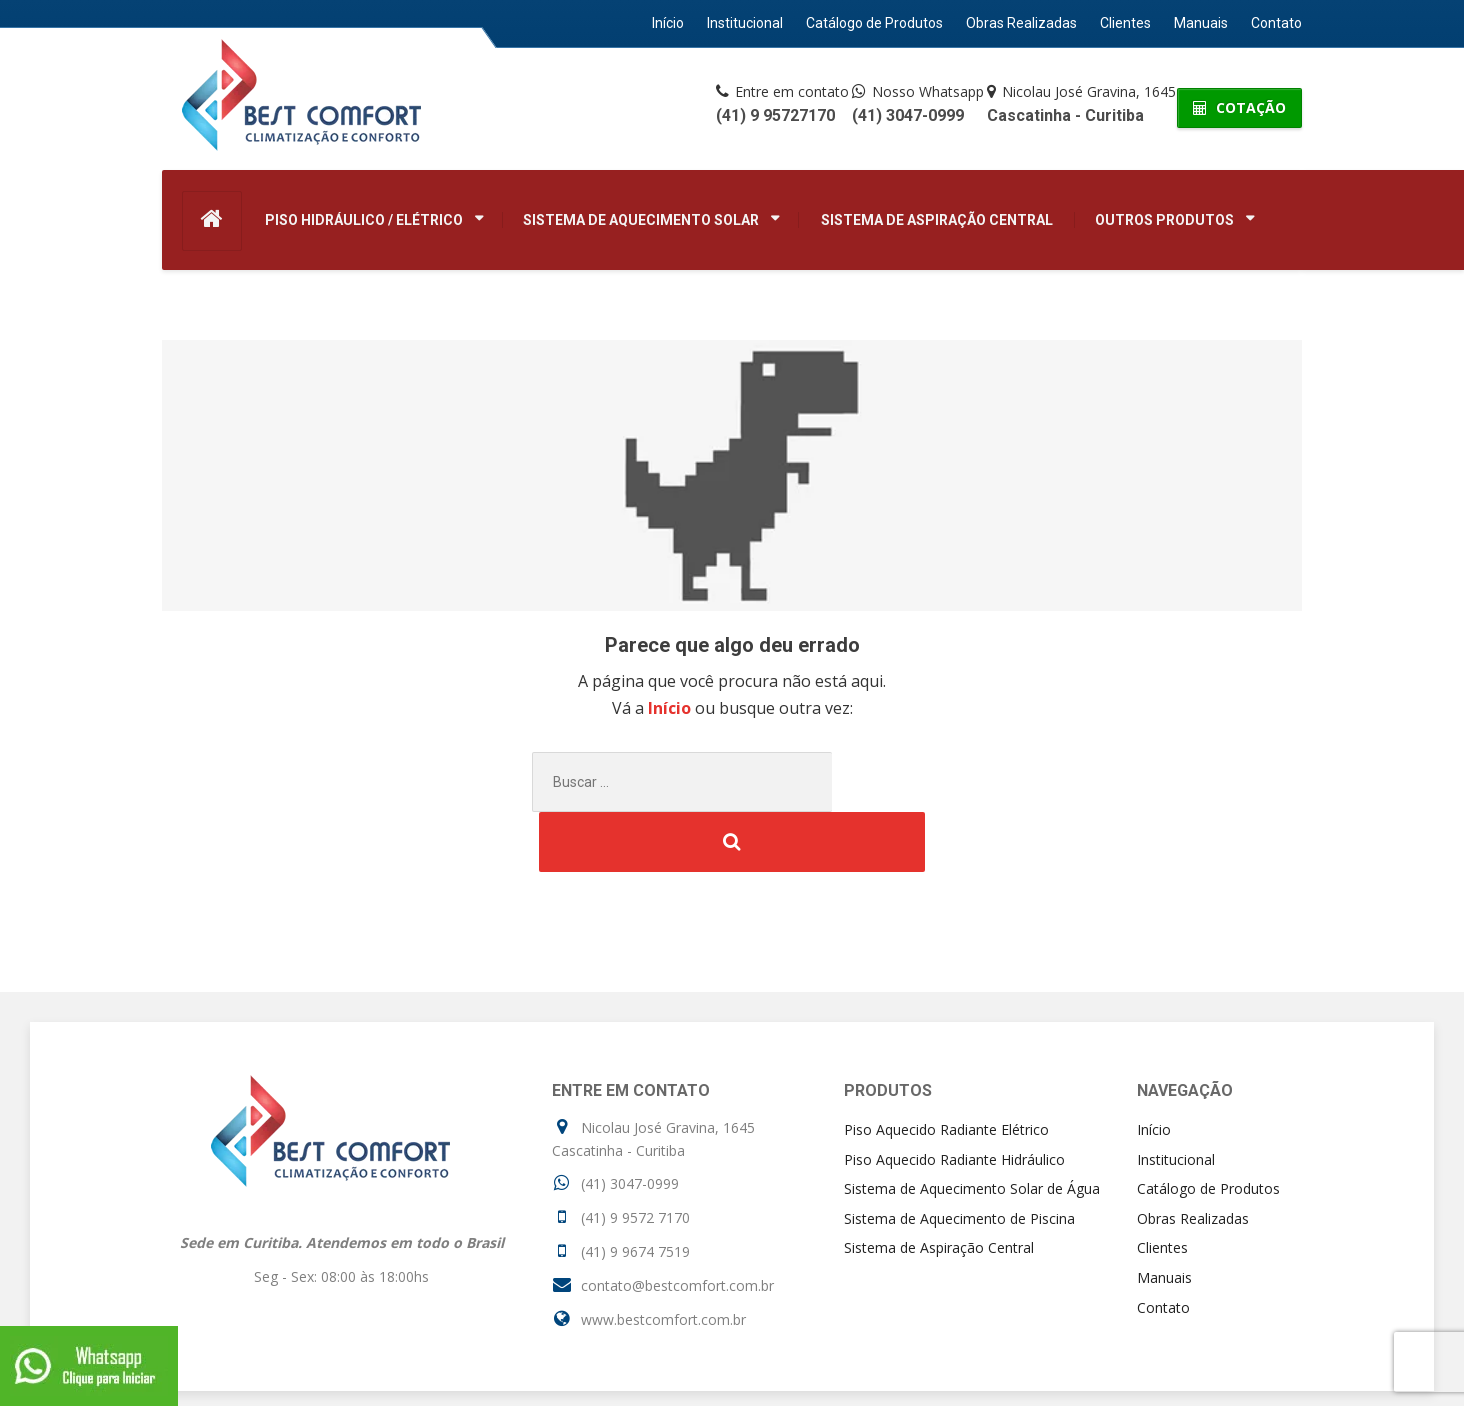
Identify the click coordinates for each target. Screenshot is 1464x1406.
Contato (1276, 23)
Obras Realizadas (1021, 23)
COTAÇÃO (1239, 107)
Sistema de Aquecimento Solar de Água (972, 1128)
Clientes (1125, 23)
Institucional (745, 23)
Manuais (1201, 23)
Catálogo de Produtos (874, 23)
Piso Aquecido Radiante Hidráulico (954, 1099)
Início (668, 23)
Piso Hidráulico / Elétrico (364, 220)
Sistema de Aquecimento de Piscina (959, 1158)
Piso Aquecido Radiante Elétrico (946, 1069)
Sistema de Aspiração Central (937, 220)
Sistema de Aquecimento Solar (641, 220)
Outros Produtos (1164, 220)
